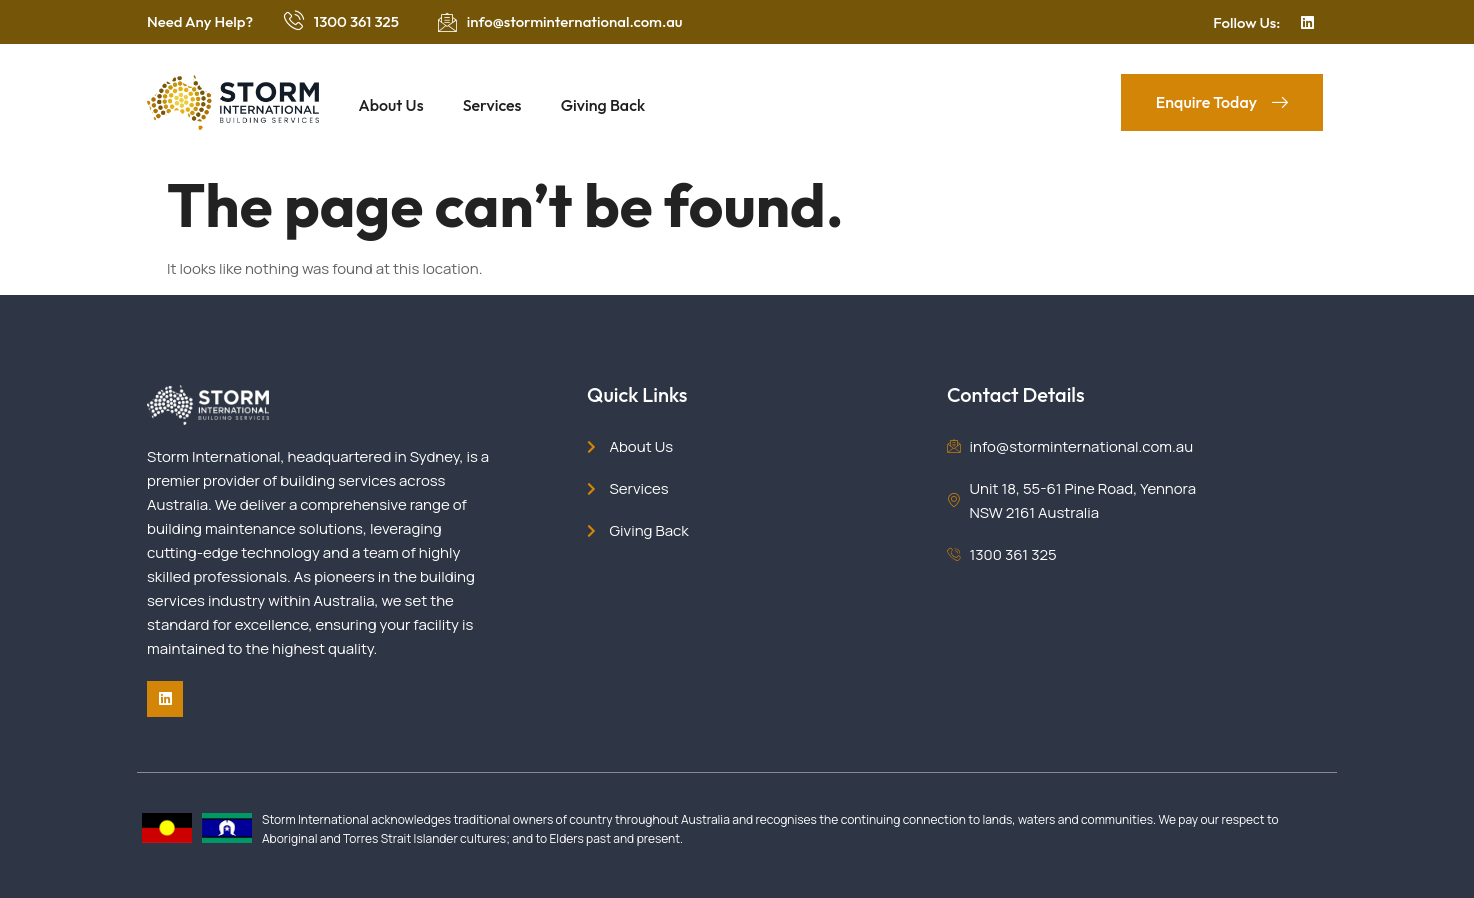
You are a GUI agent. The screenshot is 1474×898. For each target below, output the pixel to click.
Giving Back (605, 105)
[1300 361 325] (294, 20)
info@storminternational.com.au (575, 21)
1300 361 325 (356, 21)
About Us (391, 105)
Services (493, 105)
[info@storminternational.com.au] (447, 22)
